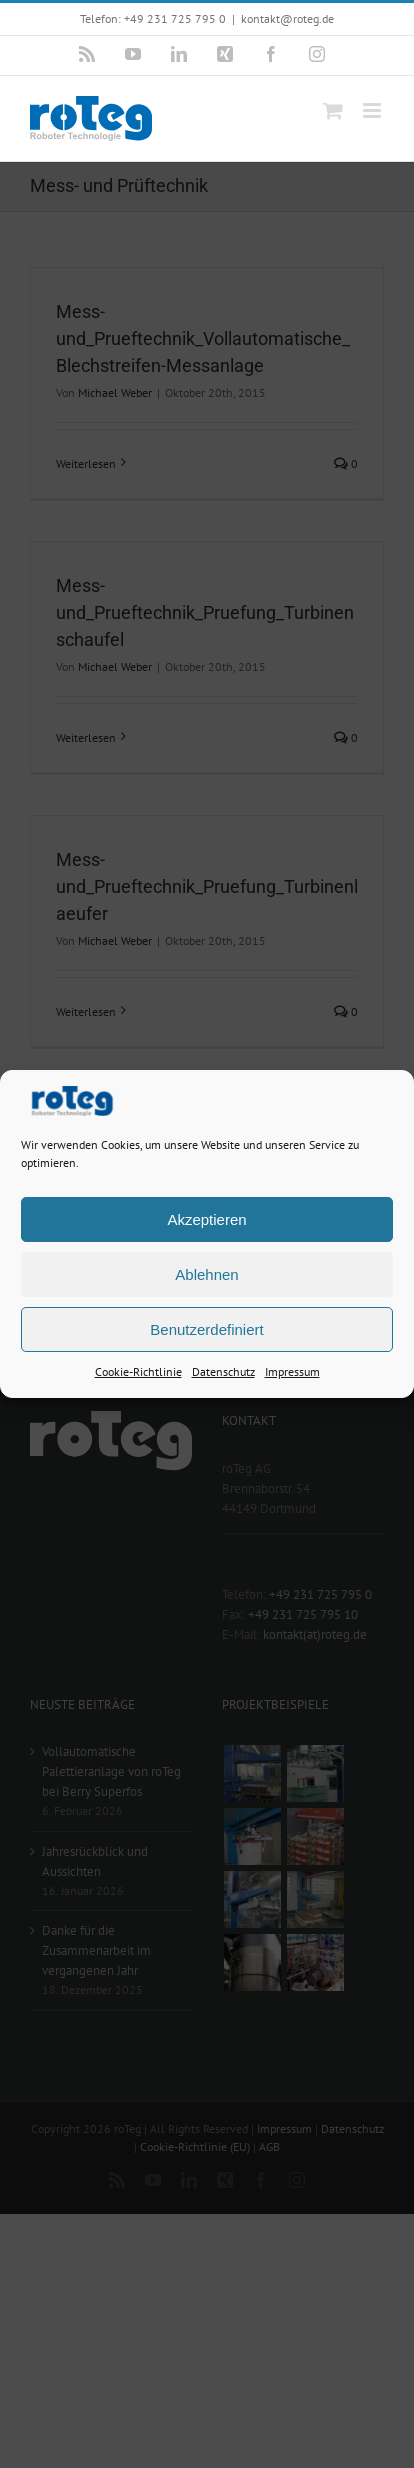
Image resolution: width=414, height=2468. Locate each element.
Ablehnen (206, 1275)
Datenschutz (223, 1373)
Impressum (292, 1373)
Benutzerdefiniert (206, 1330)
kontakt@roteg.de (287, 18)
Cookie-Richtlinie (138, 1373)
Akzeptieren (206, 1220)
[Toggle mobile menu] (373, 110)
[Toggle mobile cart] (333, 110)
